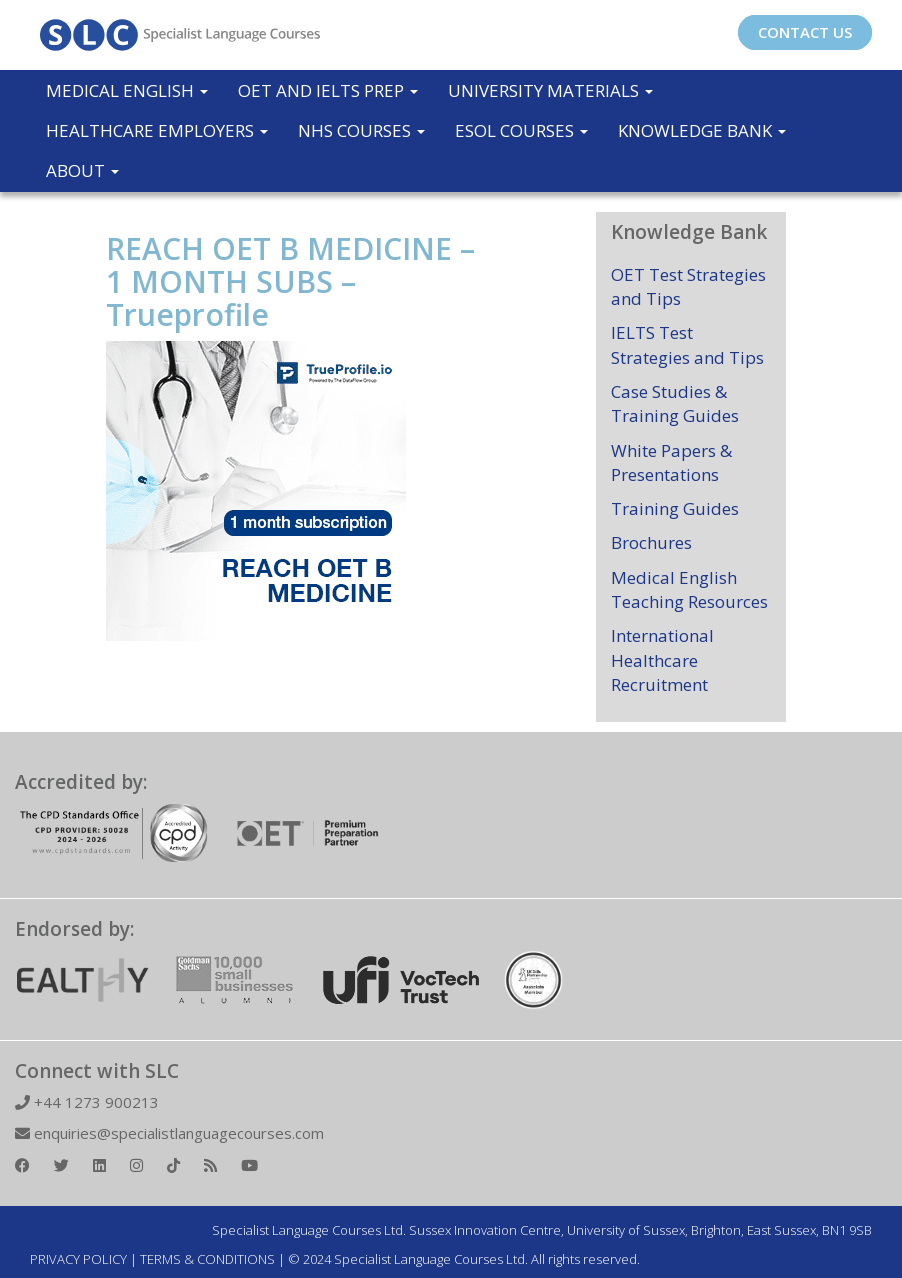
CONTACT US (805, 32)
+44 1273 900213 (87, 1102)
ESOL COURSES (521, 130)
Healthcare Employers (157, 130)
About (82, 170)
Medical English (127, 90)
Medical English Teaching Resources (689, 589)
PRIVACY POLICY (78, 1259)
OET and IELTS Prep (328, 90)
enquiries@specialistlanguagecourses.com (169, 1133)
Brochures (651, 542)
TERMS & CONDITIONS (207, 1259)
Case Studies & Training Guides (675, 403)
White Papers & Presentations (671, 462)
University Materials (550, 90)
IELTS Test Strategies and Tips (687, 344)
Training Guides (675, 508)
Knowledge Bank (702, 130)
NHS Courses (361, 130)
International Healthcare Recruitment (662, 660)
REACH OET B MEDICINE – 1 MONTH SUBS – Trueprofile (290, 281)
